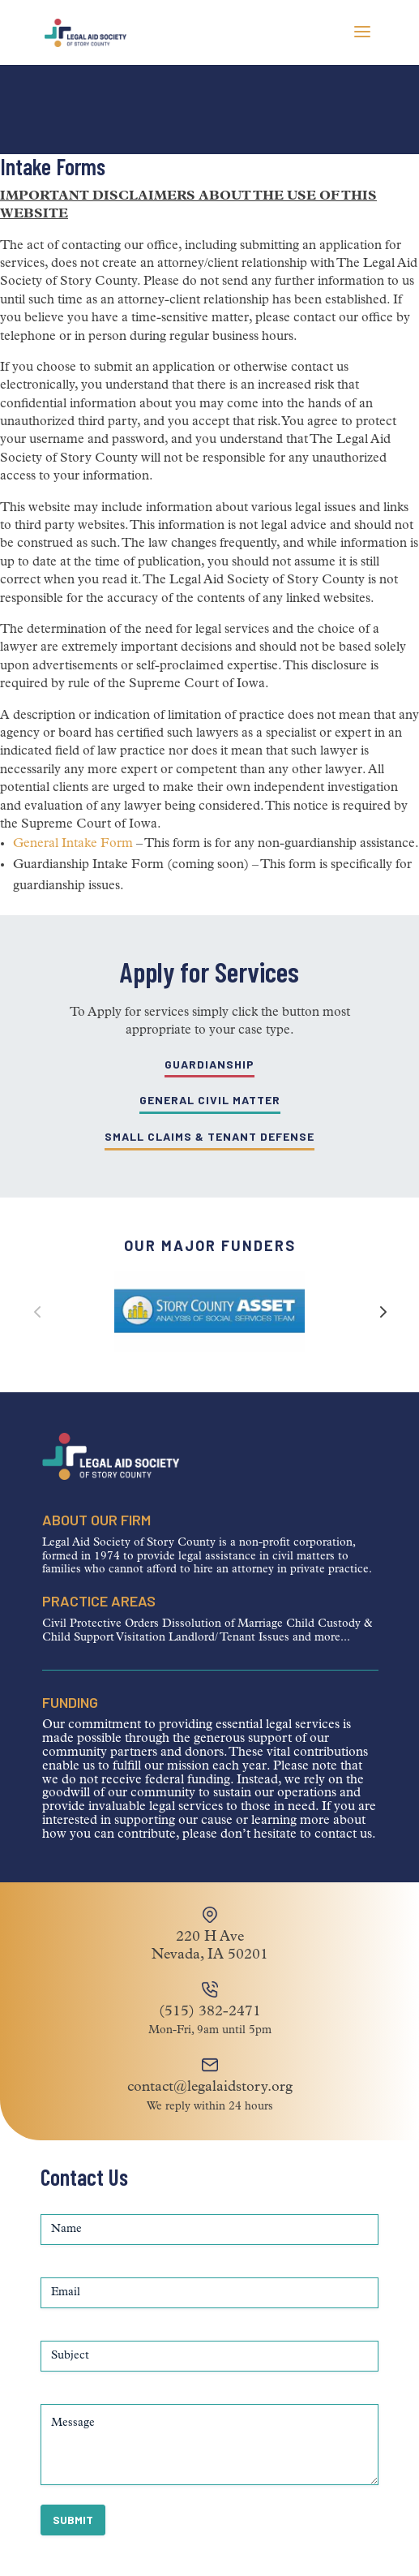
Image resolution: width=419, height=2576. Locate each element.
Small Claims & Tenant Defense (209, 1136)
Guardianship (209, 1064)
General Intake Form (73, 843)
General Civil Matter (209, 1100)
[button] (381, 1311)
